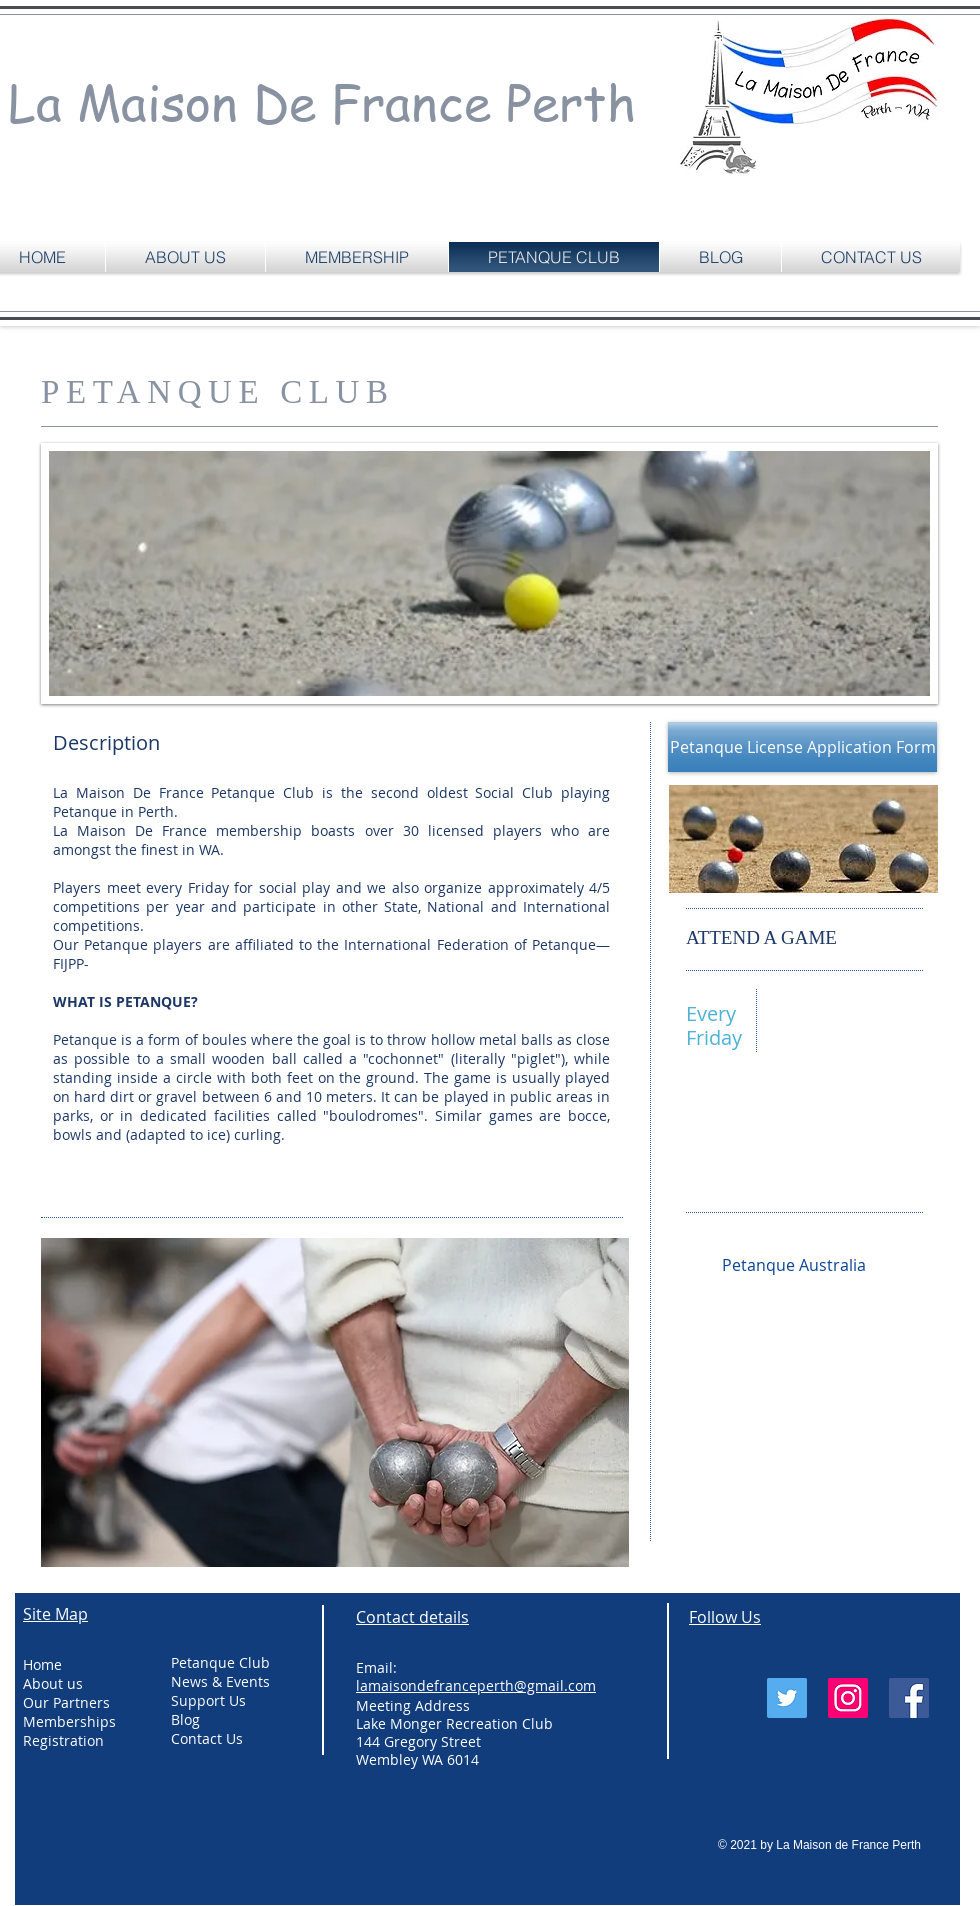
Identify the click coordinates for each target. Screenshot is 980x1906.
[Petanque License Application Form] (802, 747)
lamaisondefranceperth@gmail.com (806, 1172)
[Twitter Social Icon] (787, 1698)
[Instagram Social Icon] (848, 1698)
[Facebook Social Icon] (909, 1698)
